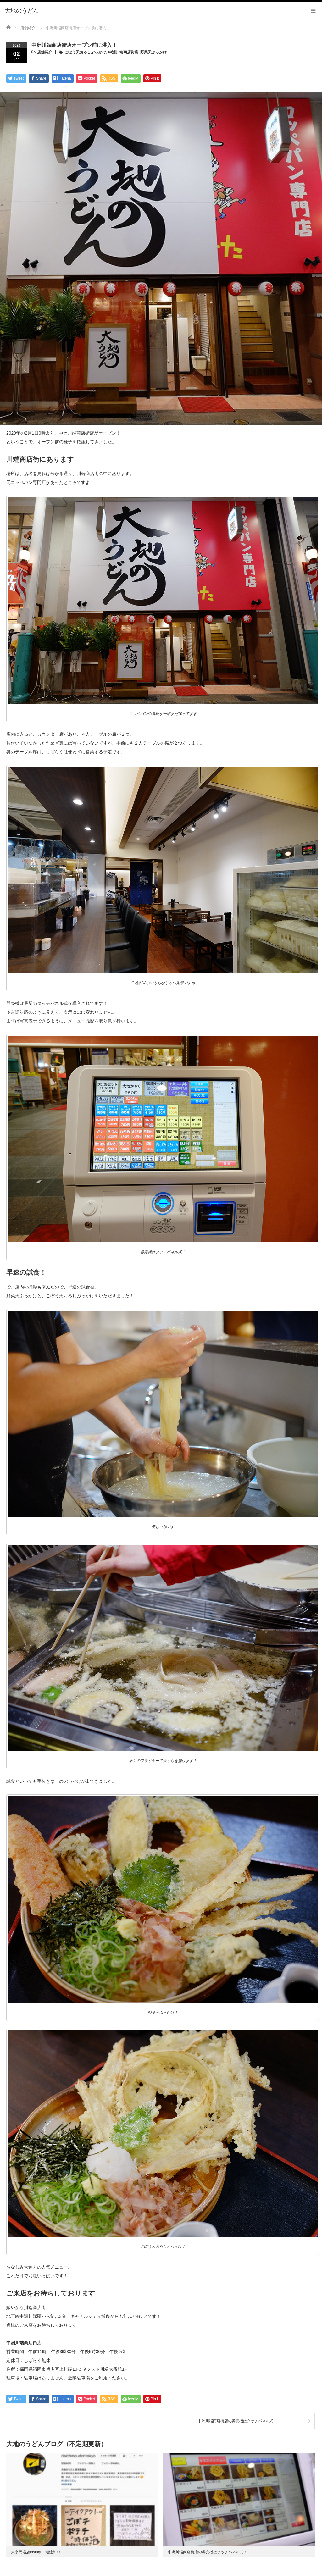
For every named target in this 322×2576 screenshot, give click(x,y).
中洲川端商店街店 (123, 52)
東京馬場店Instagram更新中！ (36, 2552)
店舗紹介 (44, 52)
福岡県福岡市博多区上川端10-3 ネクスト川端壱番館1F (73, 2369)
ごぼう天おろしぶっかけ (85, 52)
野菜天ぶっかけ (153, 52)
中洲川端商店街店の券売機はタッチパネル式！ (237, 2421)
